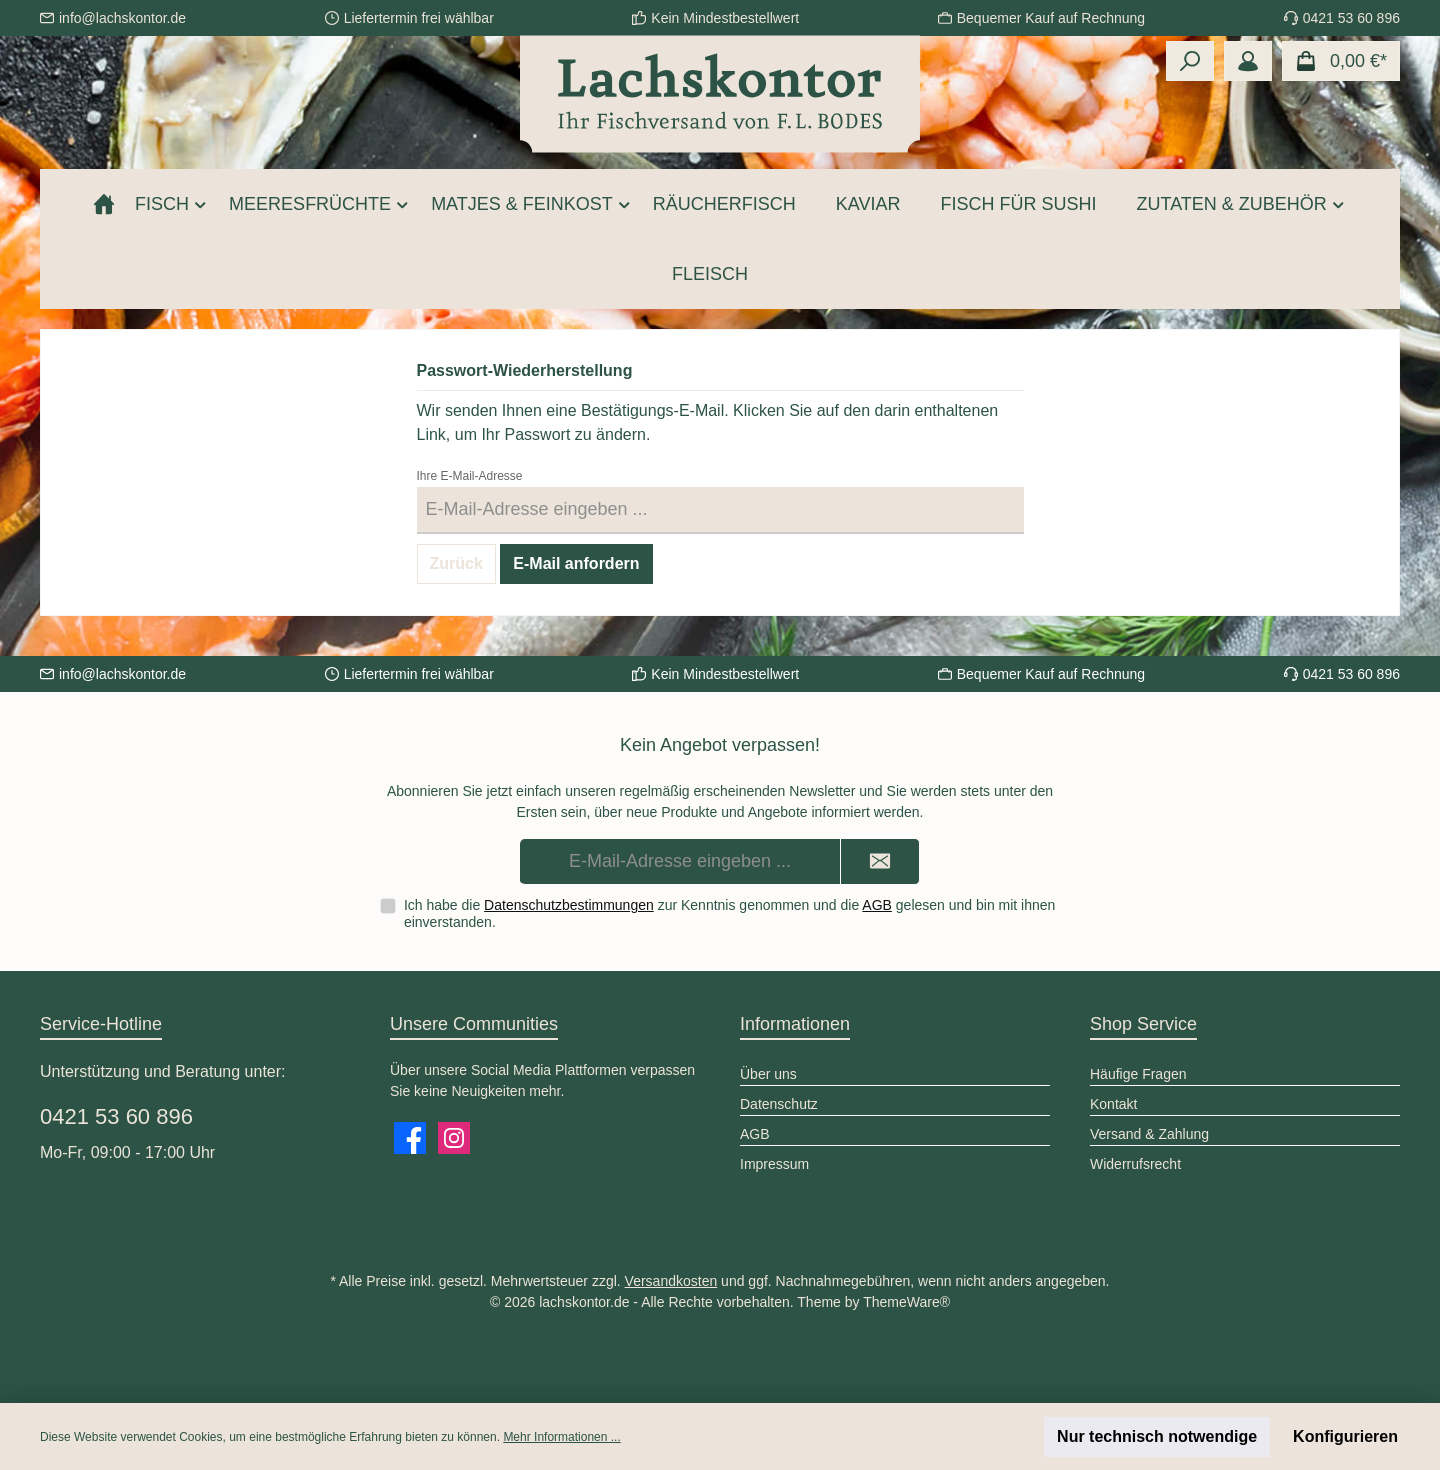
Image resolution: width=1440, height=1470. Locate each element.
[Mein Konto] (1248, 61)
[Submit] (880, 861)
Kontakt (1113, 1104)
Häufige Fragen (1138, 1074)
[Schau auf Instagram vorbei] (454, 1138)
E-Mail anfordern (576, 563)
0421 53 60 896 (116, 1116)
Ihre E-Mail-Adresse (470, 476)
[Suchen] (1190, 61)
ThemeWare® (906, 1302)
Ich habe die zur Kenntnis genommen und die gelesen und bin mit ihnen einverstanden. (729, 913)
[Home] (104, 204)
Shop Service (1143, 1024)
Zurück (456, 563)
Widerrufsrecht (1135, 1164)
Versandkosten (671, 1281)
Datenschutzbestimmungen (569, 905)
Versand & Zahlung (1149, 1134)
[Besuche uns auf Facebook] (410, 1138)
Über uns (768, 1074)
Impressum (774, 1164)
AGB (877, 905)
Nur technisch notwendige (1157, 1436)
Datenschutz (779, 1104)
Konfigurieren (1345, 1436)
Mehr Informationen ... (561, 1437)
